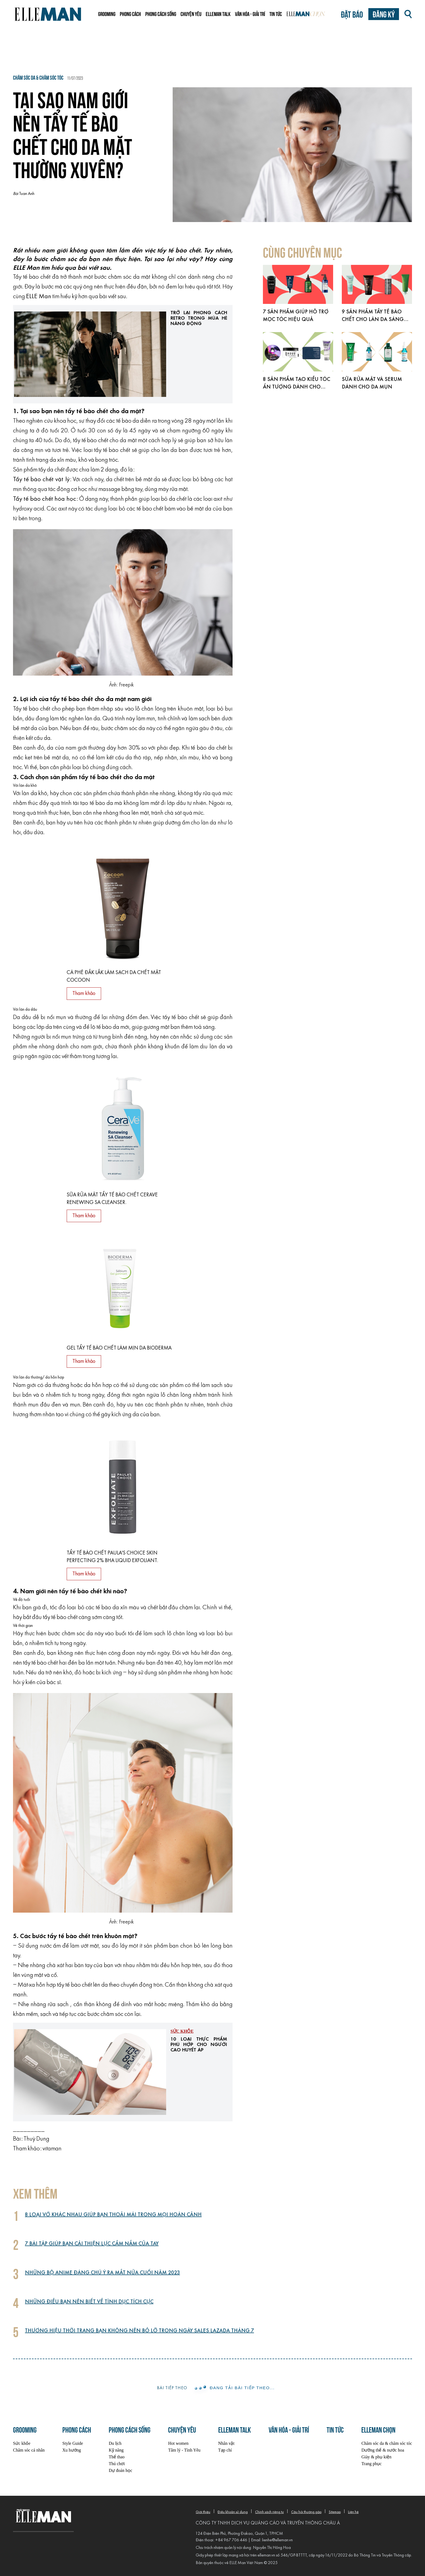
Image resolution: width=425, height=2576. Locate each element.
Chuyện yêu (191, 14)
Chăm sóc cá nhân (29, 2450)
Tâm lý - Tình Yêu (184, 2450)
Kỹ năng (116, 2450)
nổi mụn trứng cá (72, 1037)
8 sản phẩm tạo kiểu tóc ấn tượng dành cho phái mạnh (296, 387)
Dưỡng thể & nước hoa (382, 2450)
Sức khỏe (182, 2031)
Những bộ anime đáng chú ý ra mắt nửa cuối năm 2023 (102, 2273)
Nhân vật (226, 2443)
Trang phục (371, 2463)
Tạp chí (225, 2450)
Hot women (178, 2443)
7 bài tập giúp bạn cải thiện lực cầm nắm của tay (92, 2244)
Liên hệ (353, 2512)
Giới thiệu (203, 2512)
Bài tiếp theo (172, 2388)
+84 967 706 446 (231, 2540)
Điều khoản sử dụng (233, 2512)
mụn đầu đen (44, 1405)
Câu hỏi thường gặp (306, 2512)
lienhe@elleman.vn (277, 2540)
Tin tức (275, 14)
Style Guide (72, 2443)
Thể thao (116, 2457)
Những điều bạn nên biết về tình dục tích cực (89, 2302)
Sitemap (335, 2512)
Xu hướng (71, 2450)
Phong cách (130, 14)
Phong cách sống (160, 14)
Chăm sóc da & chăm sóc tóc (386, 2443)
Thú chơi (117, 2463)
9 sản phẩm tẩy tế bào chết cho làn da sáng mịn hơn (373, 319)
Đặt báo (352, 13)
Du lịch (115, 2443)
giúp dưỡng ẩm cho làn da (185, 823)
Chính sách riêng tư (269, 2512)
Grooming (106, 14)
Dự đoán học (120, 2470)
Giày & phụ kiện (376, 2457)
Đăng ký (384, 14)
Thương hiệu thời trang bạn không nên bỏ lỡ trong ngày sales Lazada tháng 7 (139, 2331)
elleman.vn (266, 2555)
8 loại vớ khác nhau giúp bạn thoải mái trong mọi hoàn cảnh (113, 2215)
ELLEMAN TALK (218, 14)
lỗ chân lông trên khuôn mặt (169, 709)
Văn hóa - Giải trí (250, 14)
